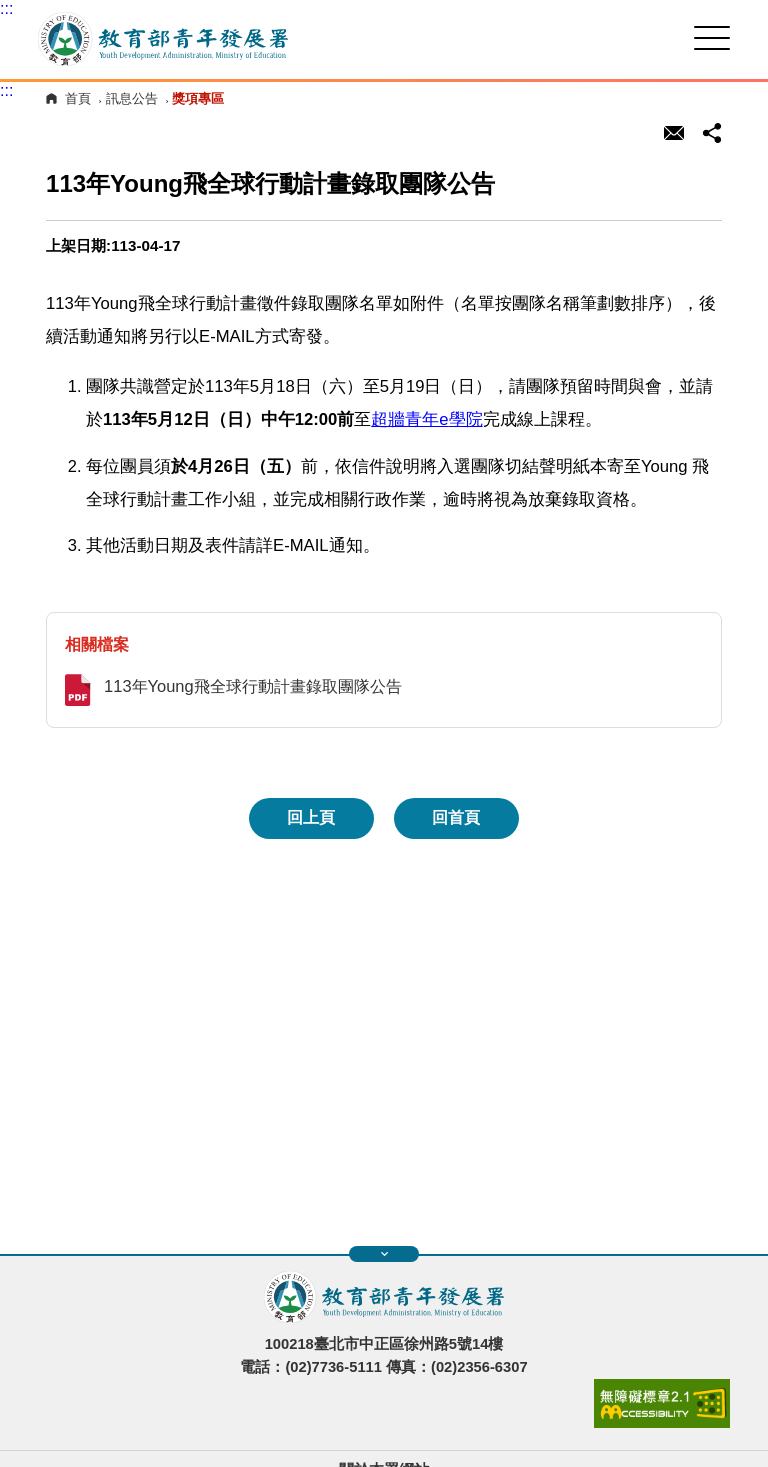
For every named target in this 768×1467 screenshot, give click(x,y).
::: (6, 8)
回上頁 (311, 817)
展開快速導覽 (384, 1254)
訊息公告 (132, 98)
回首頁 (456, 817)
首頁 (78, 98)
